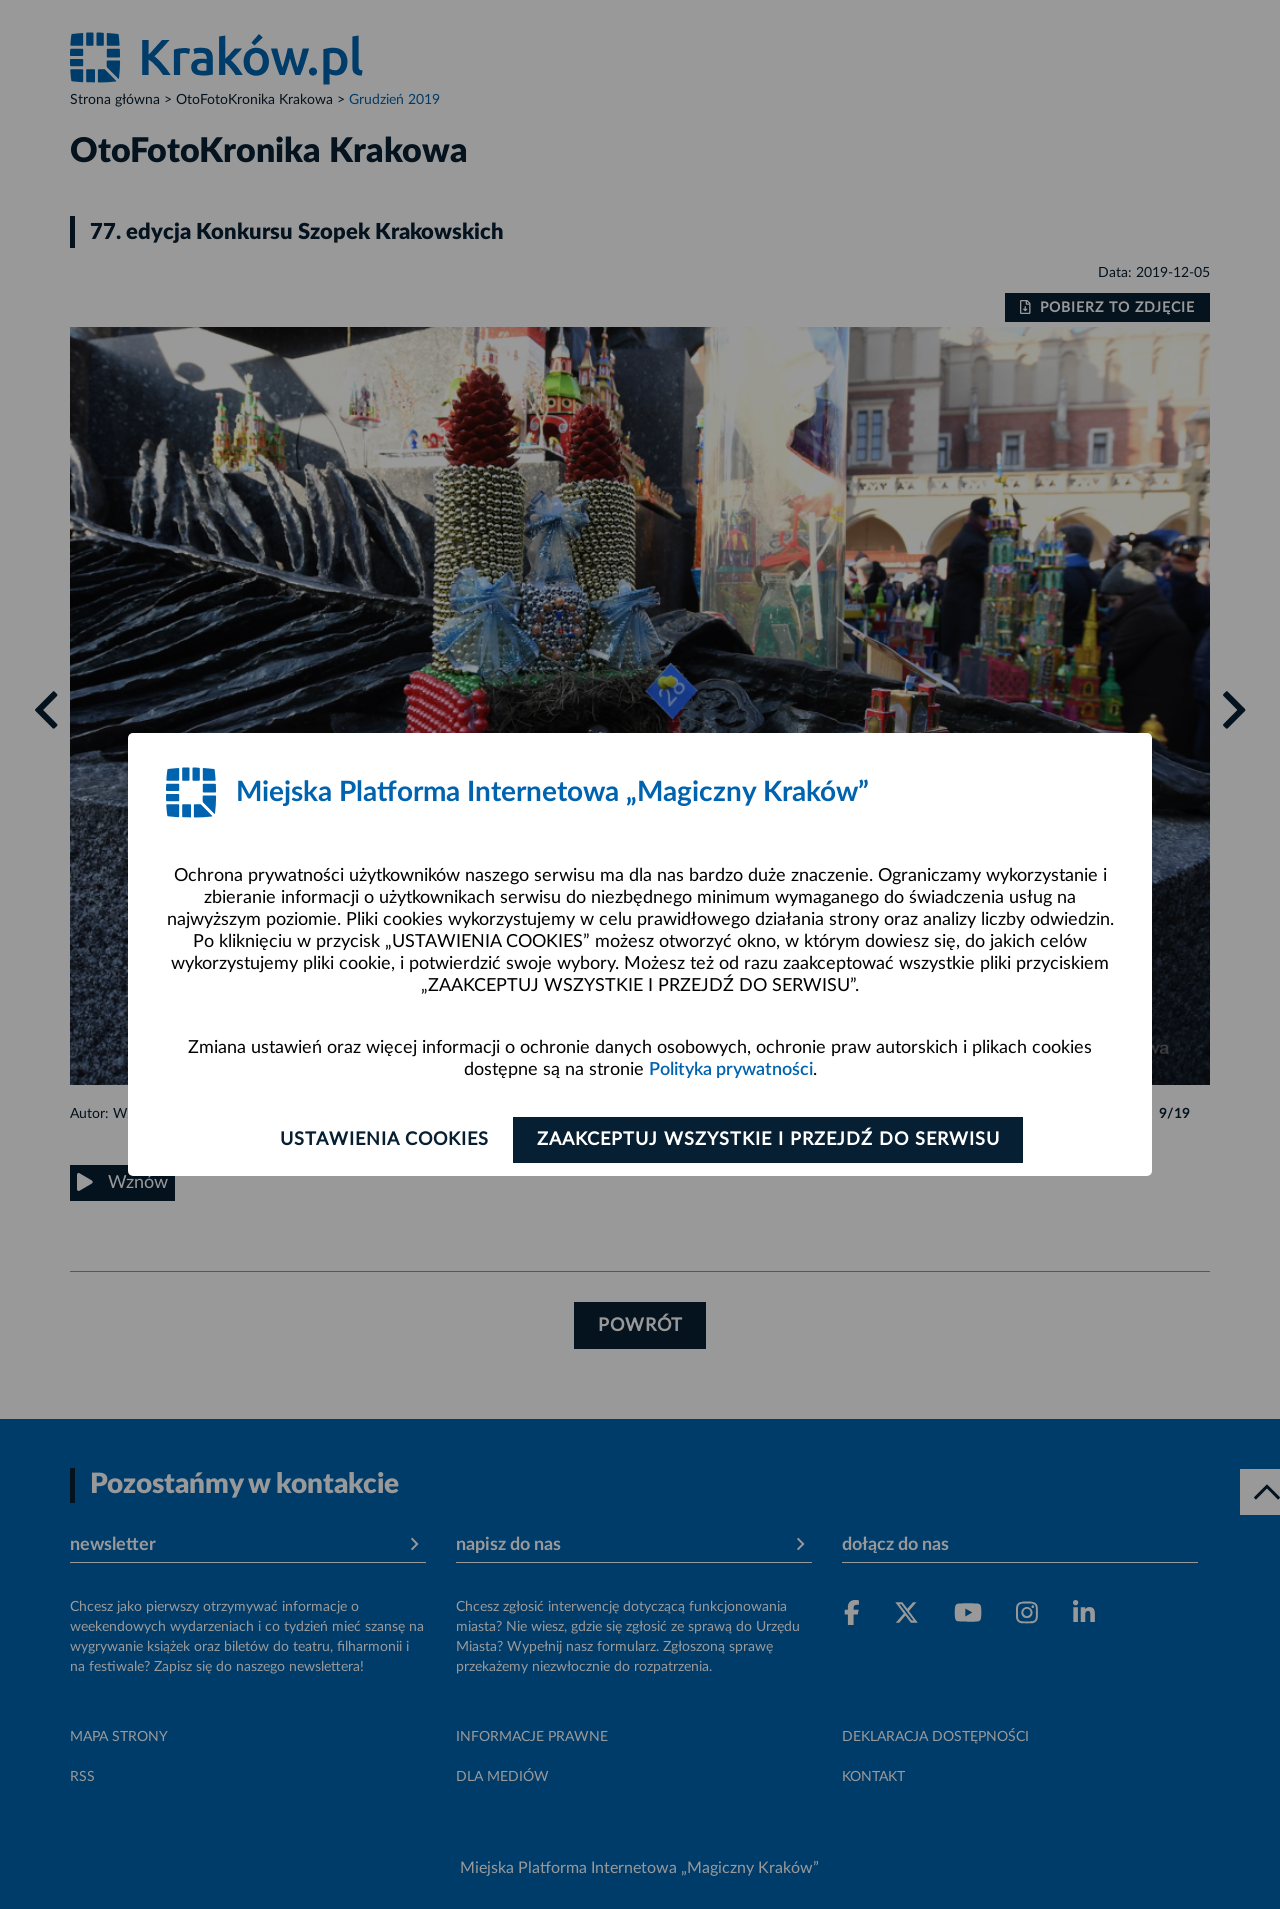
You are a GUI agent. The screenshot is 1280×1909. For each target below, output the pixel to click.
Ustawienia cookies (381, 1140)
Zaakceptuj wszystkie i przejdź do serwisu (771, 1140)
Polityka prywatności (731, 1070)
